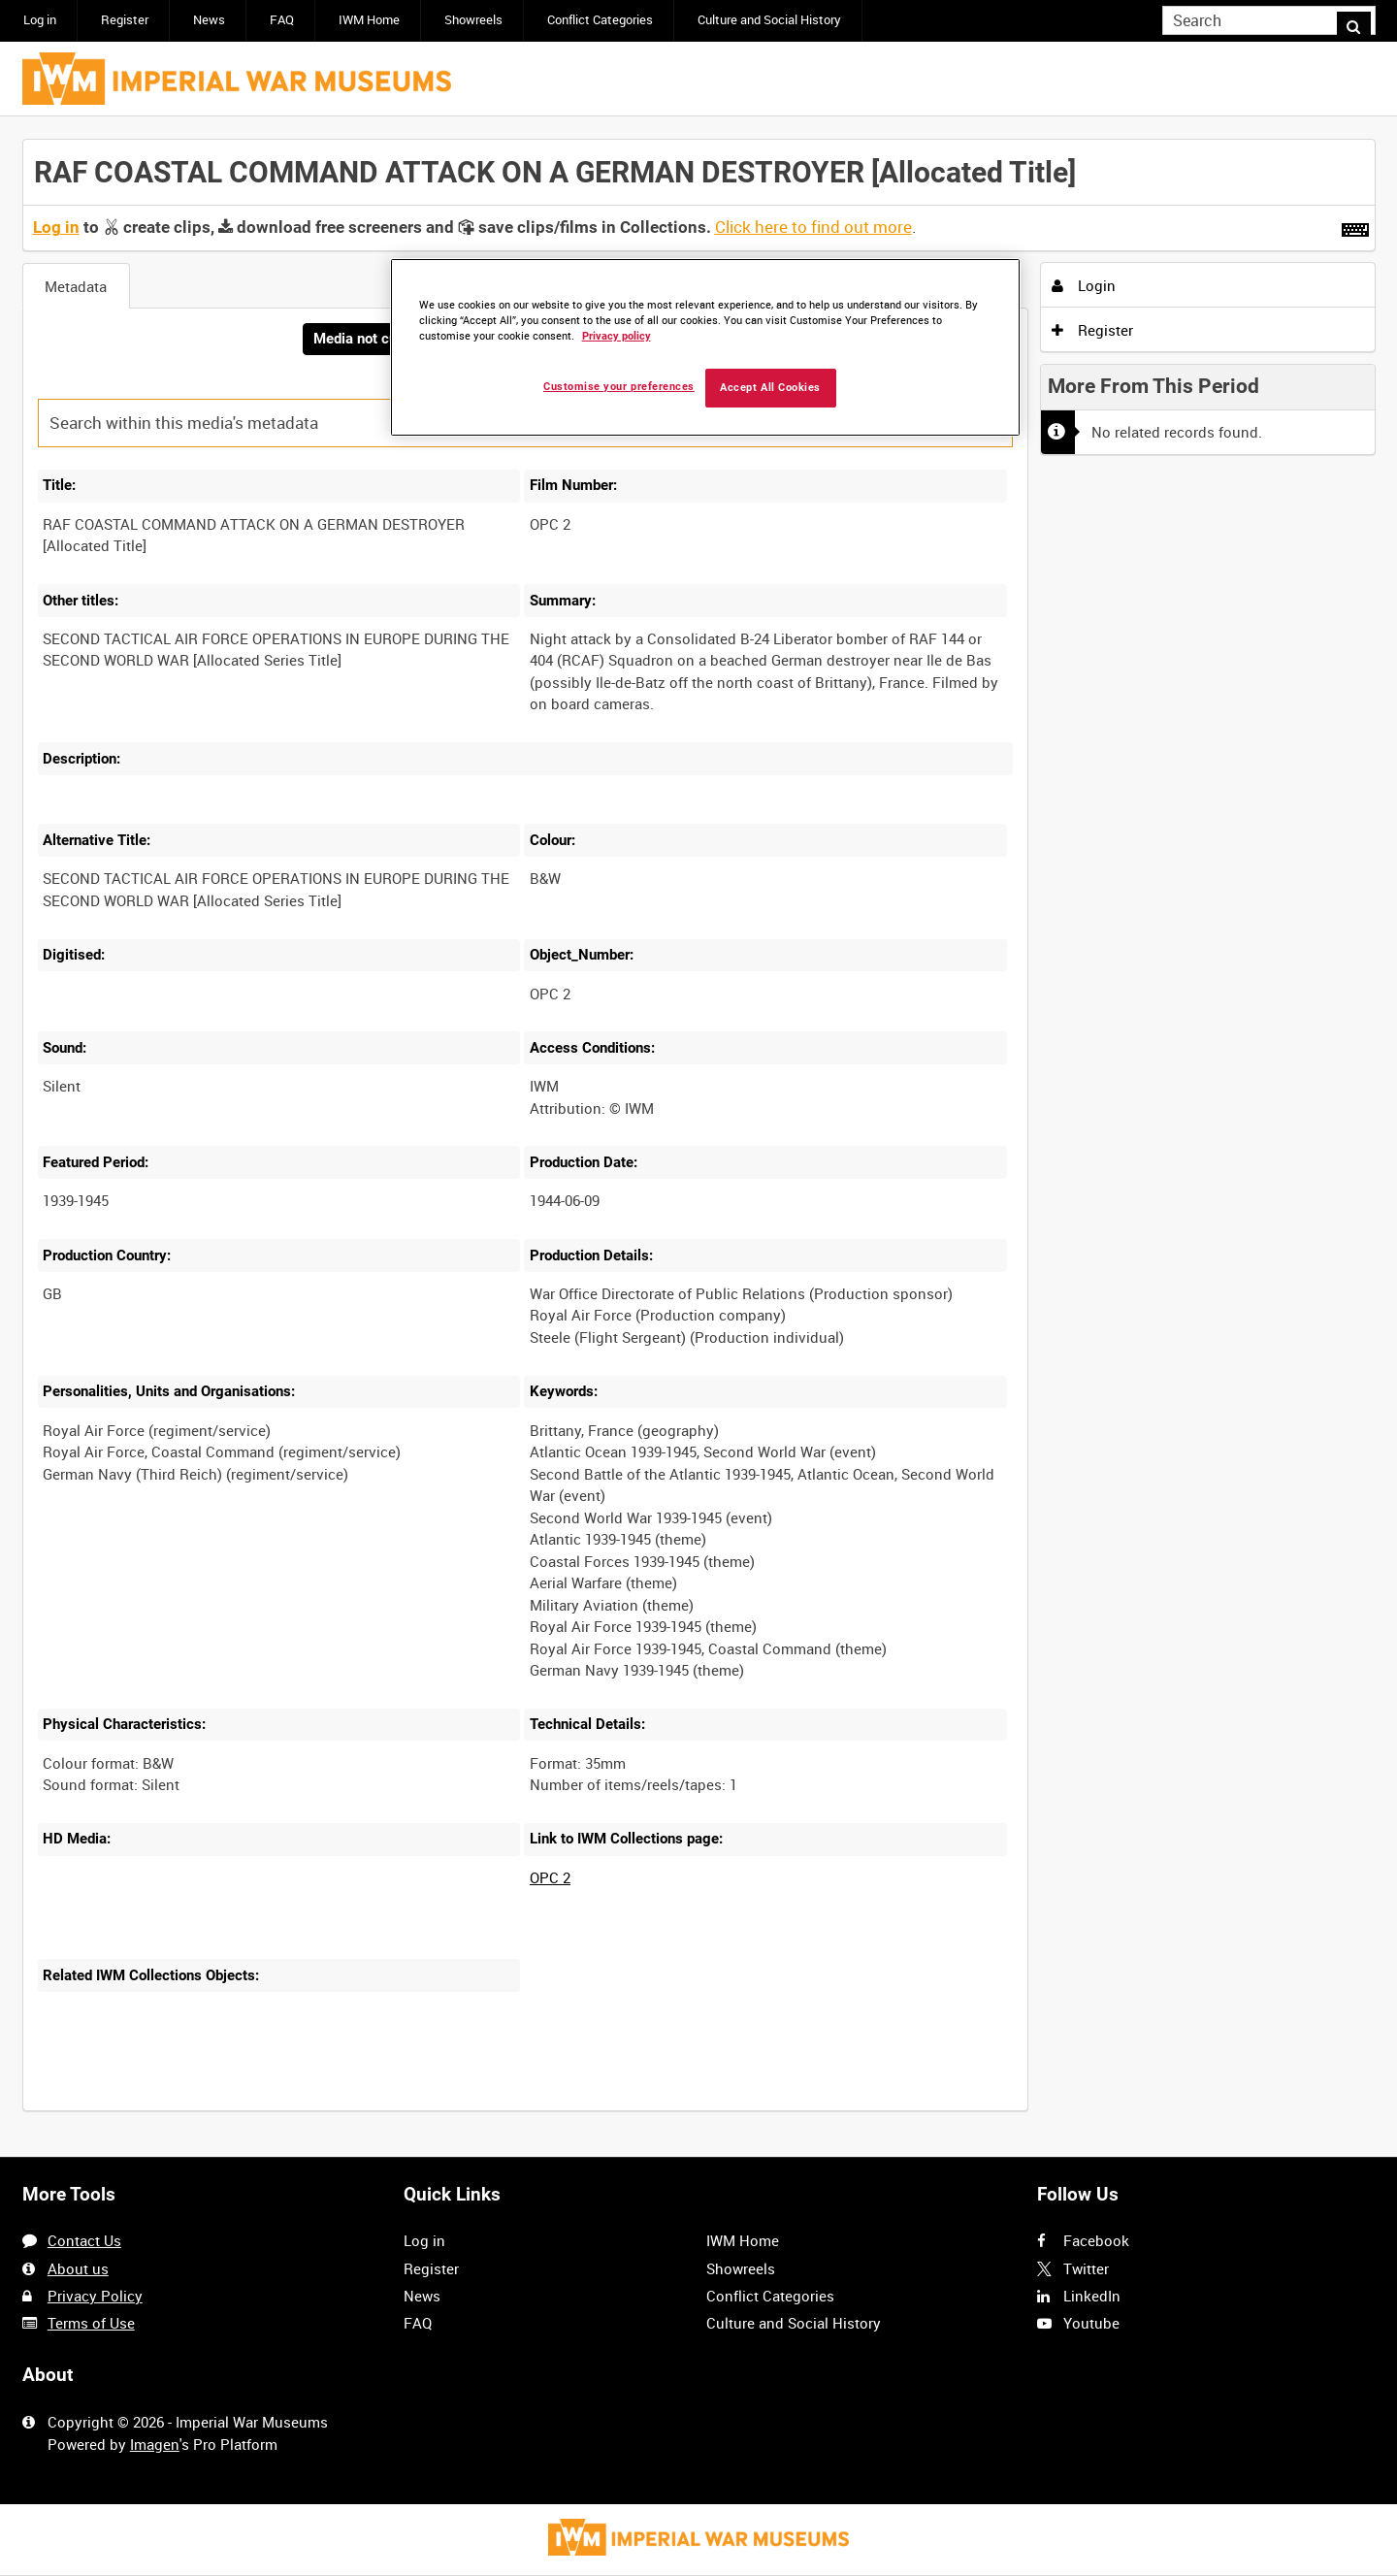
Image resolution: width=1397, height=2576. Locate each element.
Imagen (154, 2444)
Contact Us (84, 2240)
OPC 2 (550, 1879)
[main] (699, 1137)
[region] (705, 348)
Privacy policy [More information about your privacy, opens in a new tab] (616, 336)
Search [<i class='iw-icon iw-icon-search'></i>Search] (1364, 19)
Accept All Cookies (770, 387)
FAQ (282, 20)
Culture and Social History (769, 20)
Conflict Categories (600, 20)
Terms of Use (91, 2322)
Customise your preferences (619, 386)
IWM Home (369, 20)
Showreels (473, 20)
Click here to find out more (813, 227)
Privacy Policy (95, 2295)
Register (124, 20)
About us (78, 2268)
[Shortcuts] (1355, 226)
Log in (39, 20)
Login (1084, 285)
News (209, 20)
